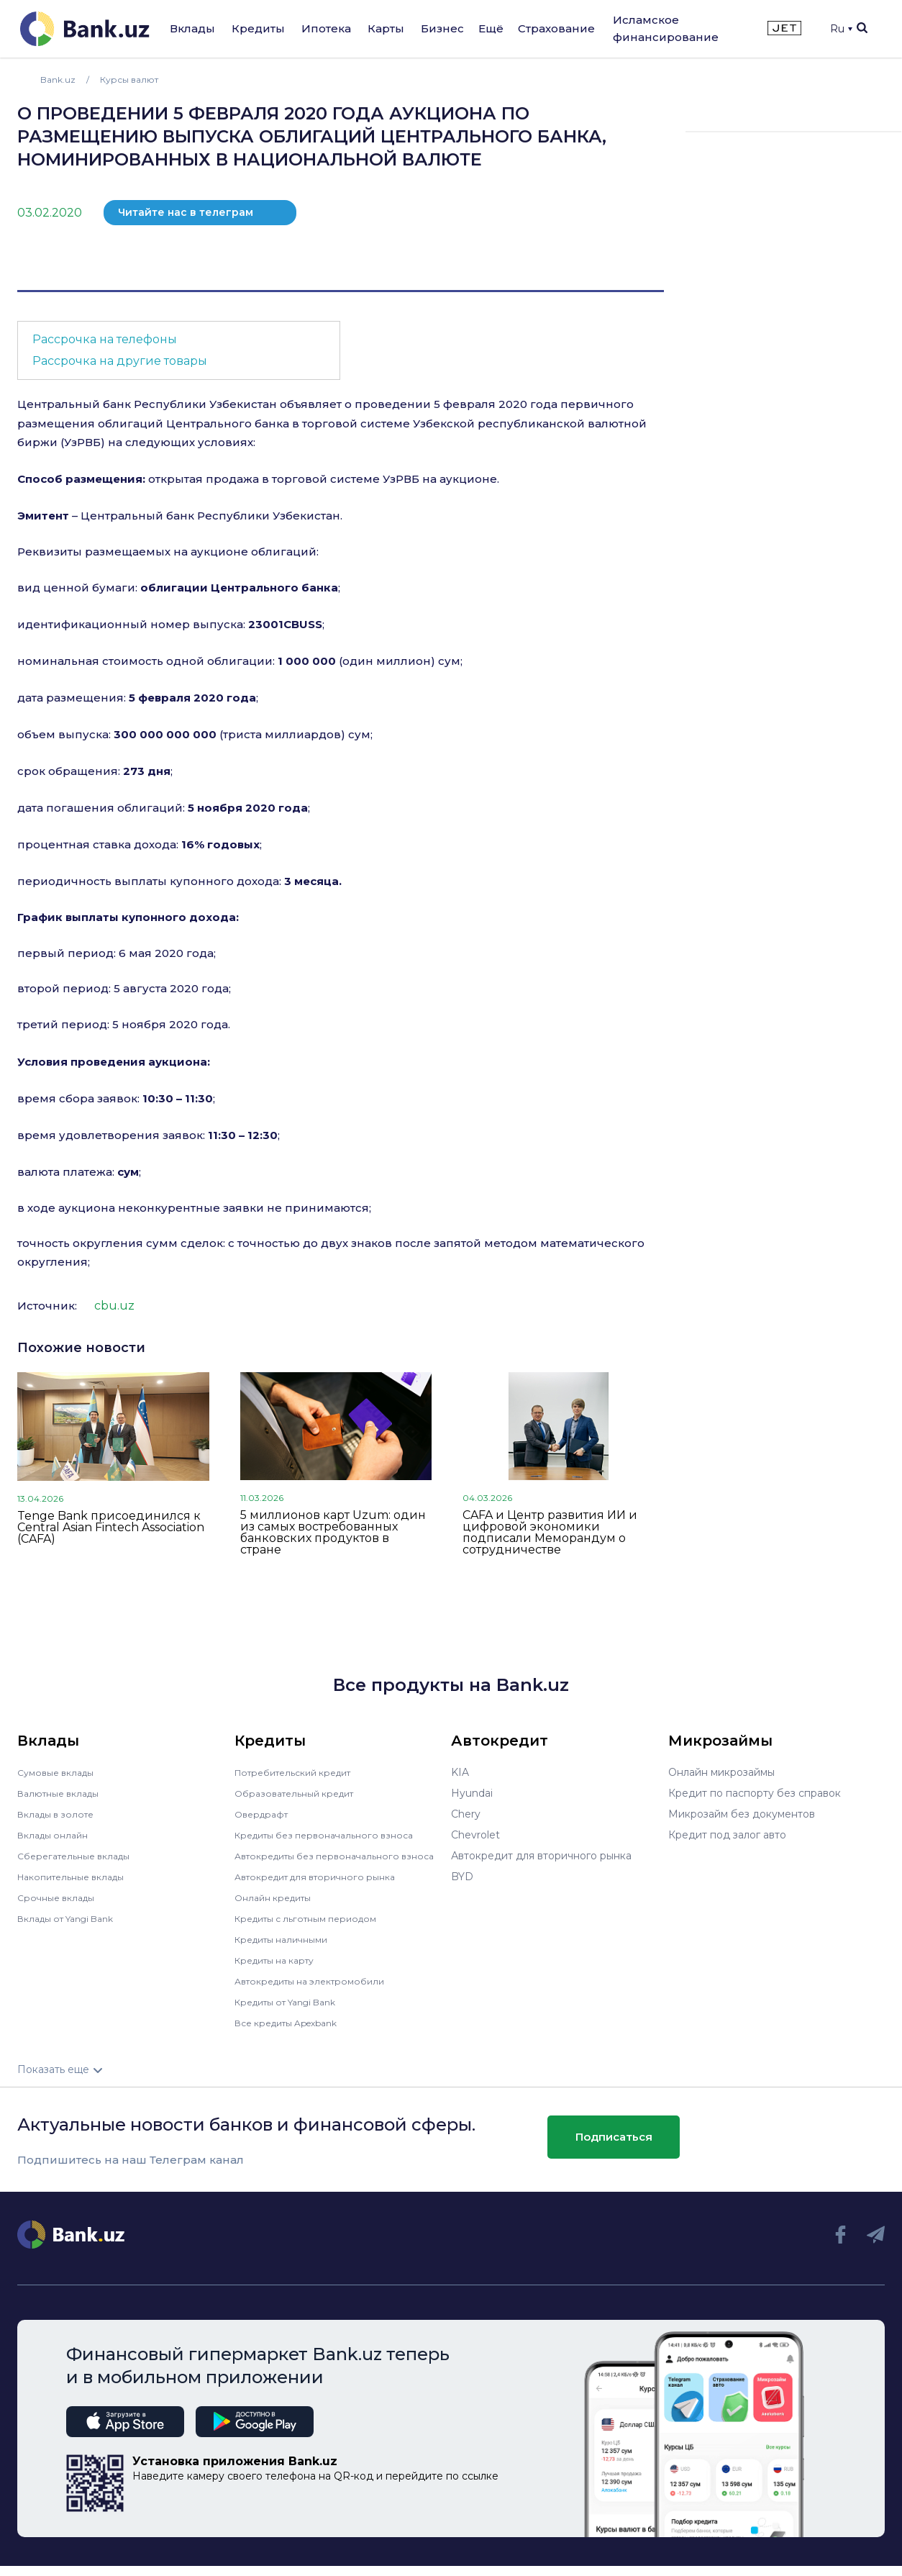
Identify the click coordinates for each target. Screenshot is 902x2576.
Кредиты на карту (280, 1970)
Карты (386, 28)
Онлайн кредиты (278, 1907)
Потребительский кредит (301, 1772)
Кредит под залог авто (727, 1834)
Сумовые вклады (60, 1772)
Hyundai (472, 1793)
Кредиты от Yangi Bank (294, 2011)
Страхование (556, 28)
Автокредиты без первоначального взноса (326, 1860)
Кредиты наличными (287, 1949)
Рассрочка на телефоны (104, 339)
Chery (465, 1814)
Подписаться (613, 2147)
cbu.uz (114, 1305)
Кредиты (258, 28)
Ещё (491, 28)
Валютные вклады (64, 1793)
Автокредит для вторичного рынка (324, 1886)
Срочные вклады (60, 1897)
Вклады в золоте (60, 1814)
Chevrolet (475, 1834)
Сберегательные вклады (80, 1855)
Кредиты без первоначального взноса (333, 1834)
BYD (462, 1876)
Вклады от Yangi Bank (73, 1918)
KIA (460, 1772)
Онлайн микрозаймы (721, 1772)
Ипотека (326, 28)
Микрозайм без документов (741, 1814)
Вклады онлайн (57, 1834)
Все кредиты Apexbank (294, 2032)
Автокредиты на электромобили (318, 1991)
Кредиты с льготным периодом (315, 1928)
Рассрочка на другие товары (119, 361)
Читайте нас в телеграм (185, 212)
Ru (841, 29)
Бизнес (442, 28)
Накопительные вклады (78, 1876)
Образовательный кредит (301, 1793)
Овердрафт (264, 1814)
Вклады (192, 28)
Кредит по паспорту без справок (754, 1793)
